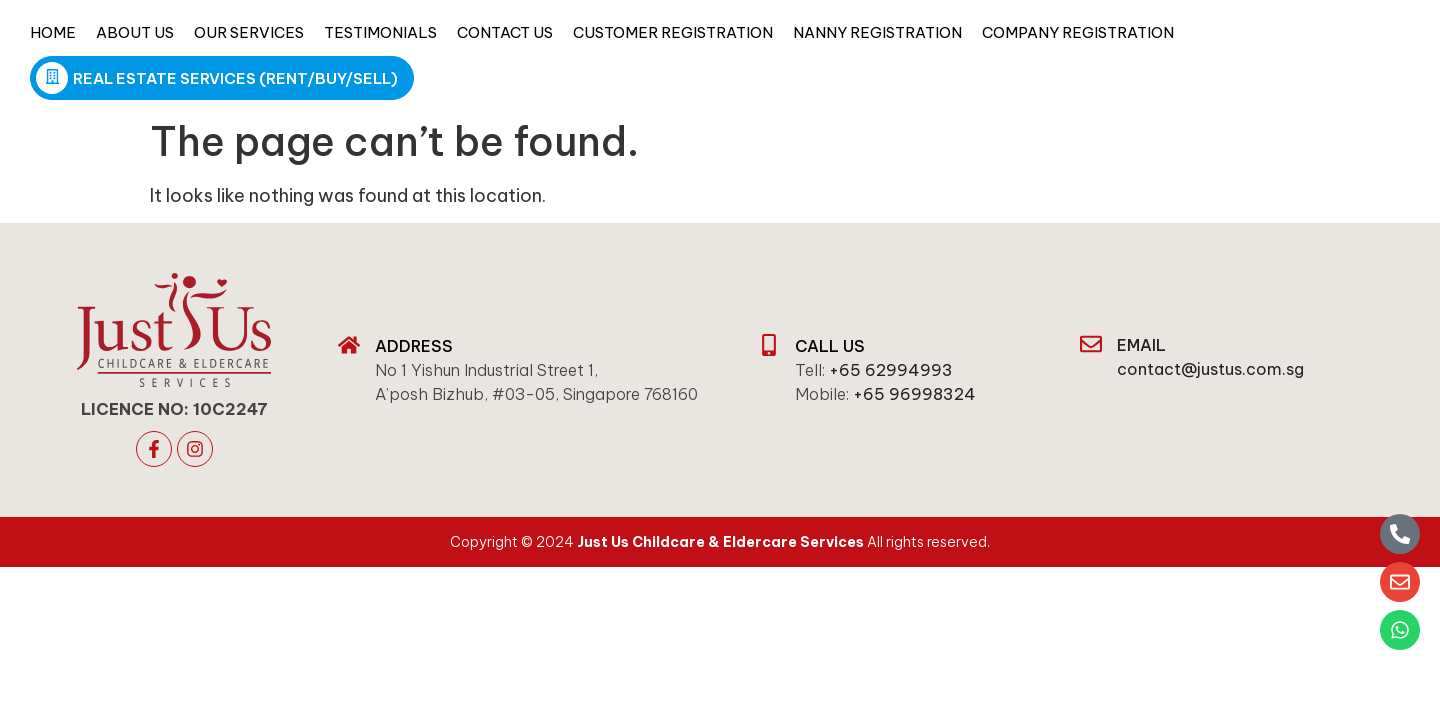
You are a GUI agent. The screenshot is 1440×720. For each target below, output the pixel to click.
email (1141, 345)
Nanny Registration (877, 32)
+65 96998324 (914, 394)
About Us (135, 32)
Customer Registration (673, 32)
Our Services (249, 32)
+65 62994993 (891, 370)
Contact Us (505, 32)
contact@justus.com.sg (1210, 369)
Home (53, 32)
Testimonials (380, 32)
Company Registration (1078, 32)
